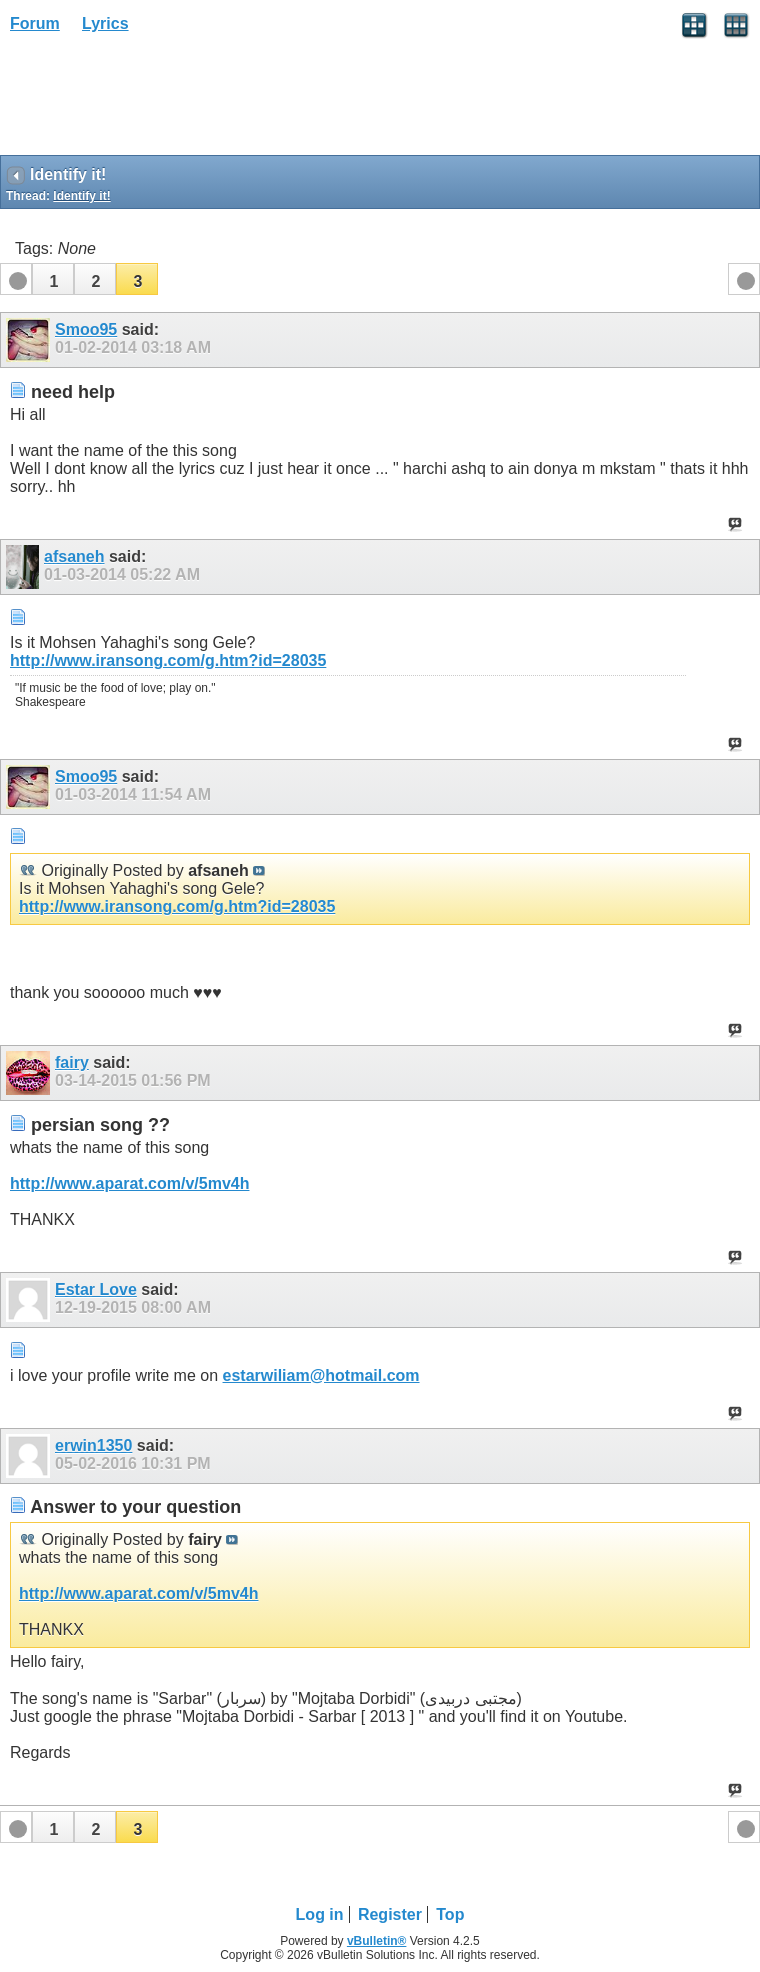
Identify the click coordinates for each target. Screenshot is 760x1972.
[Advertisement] (160, 101)
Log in (320, 1914)
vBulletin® (377, 1941)
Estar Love (96, 1289)
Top (450, 1914)
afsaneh (74, 556)
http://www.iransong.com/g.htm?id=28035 (168, 660)
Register (390, 1914)
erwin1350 (93, 1445)
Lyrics (105, 23)
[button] (53, 279)
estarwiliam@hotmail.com (321, 1375)
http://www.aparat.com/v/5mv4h (129, 1183)
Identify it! (81, 196)
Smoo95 (86, 329)
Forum (35, 23)
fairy (72, 1062)
